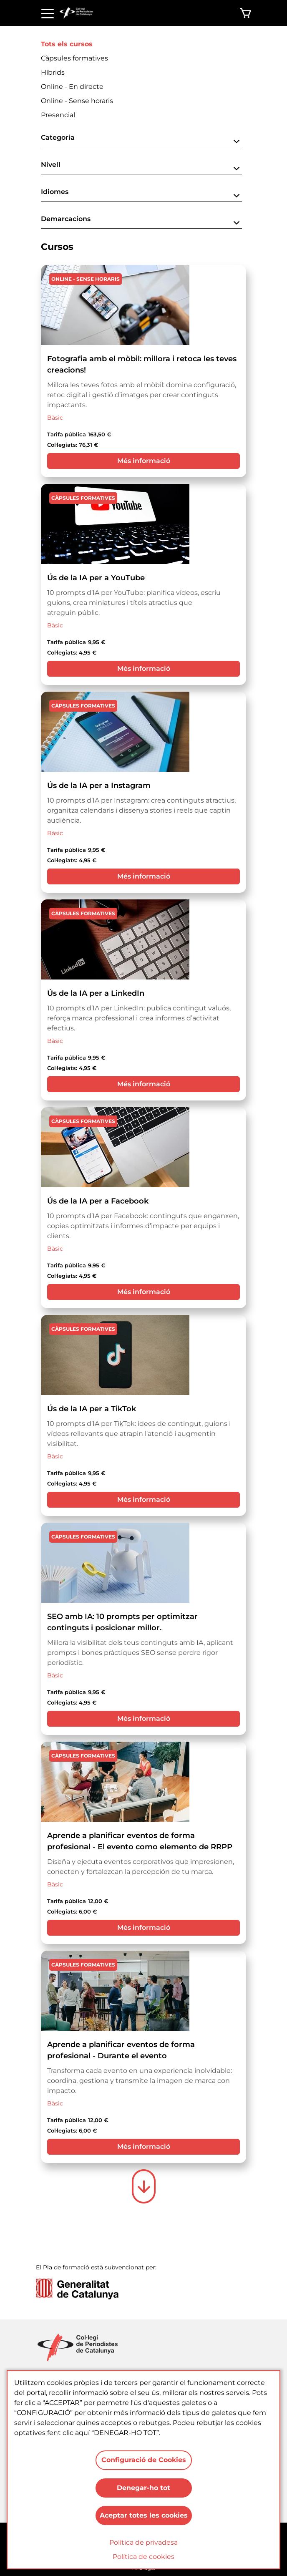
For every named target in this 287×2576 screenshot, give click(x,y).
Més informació (143, 461)
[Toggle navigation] (47, 13)
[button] (141, 140)
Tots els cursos (67, 44)
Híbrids (53, 72)
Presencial (58, 115)
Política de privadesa (143, 2542)
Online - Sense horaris (77, 101)
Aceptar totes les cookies (144, 2515)
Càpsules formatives (74, 58)
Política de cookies (143, 2557)
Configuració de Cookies (143, 2458)
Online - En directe (72, 87)
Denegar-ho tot (143, 2486)
